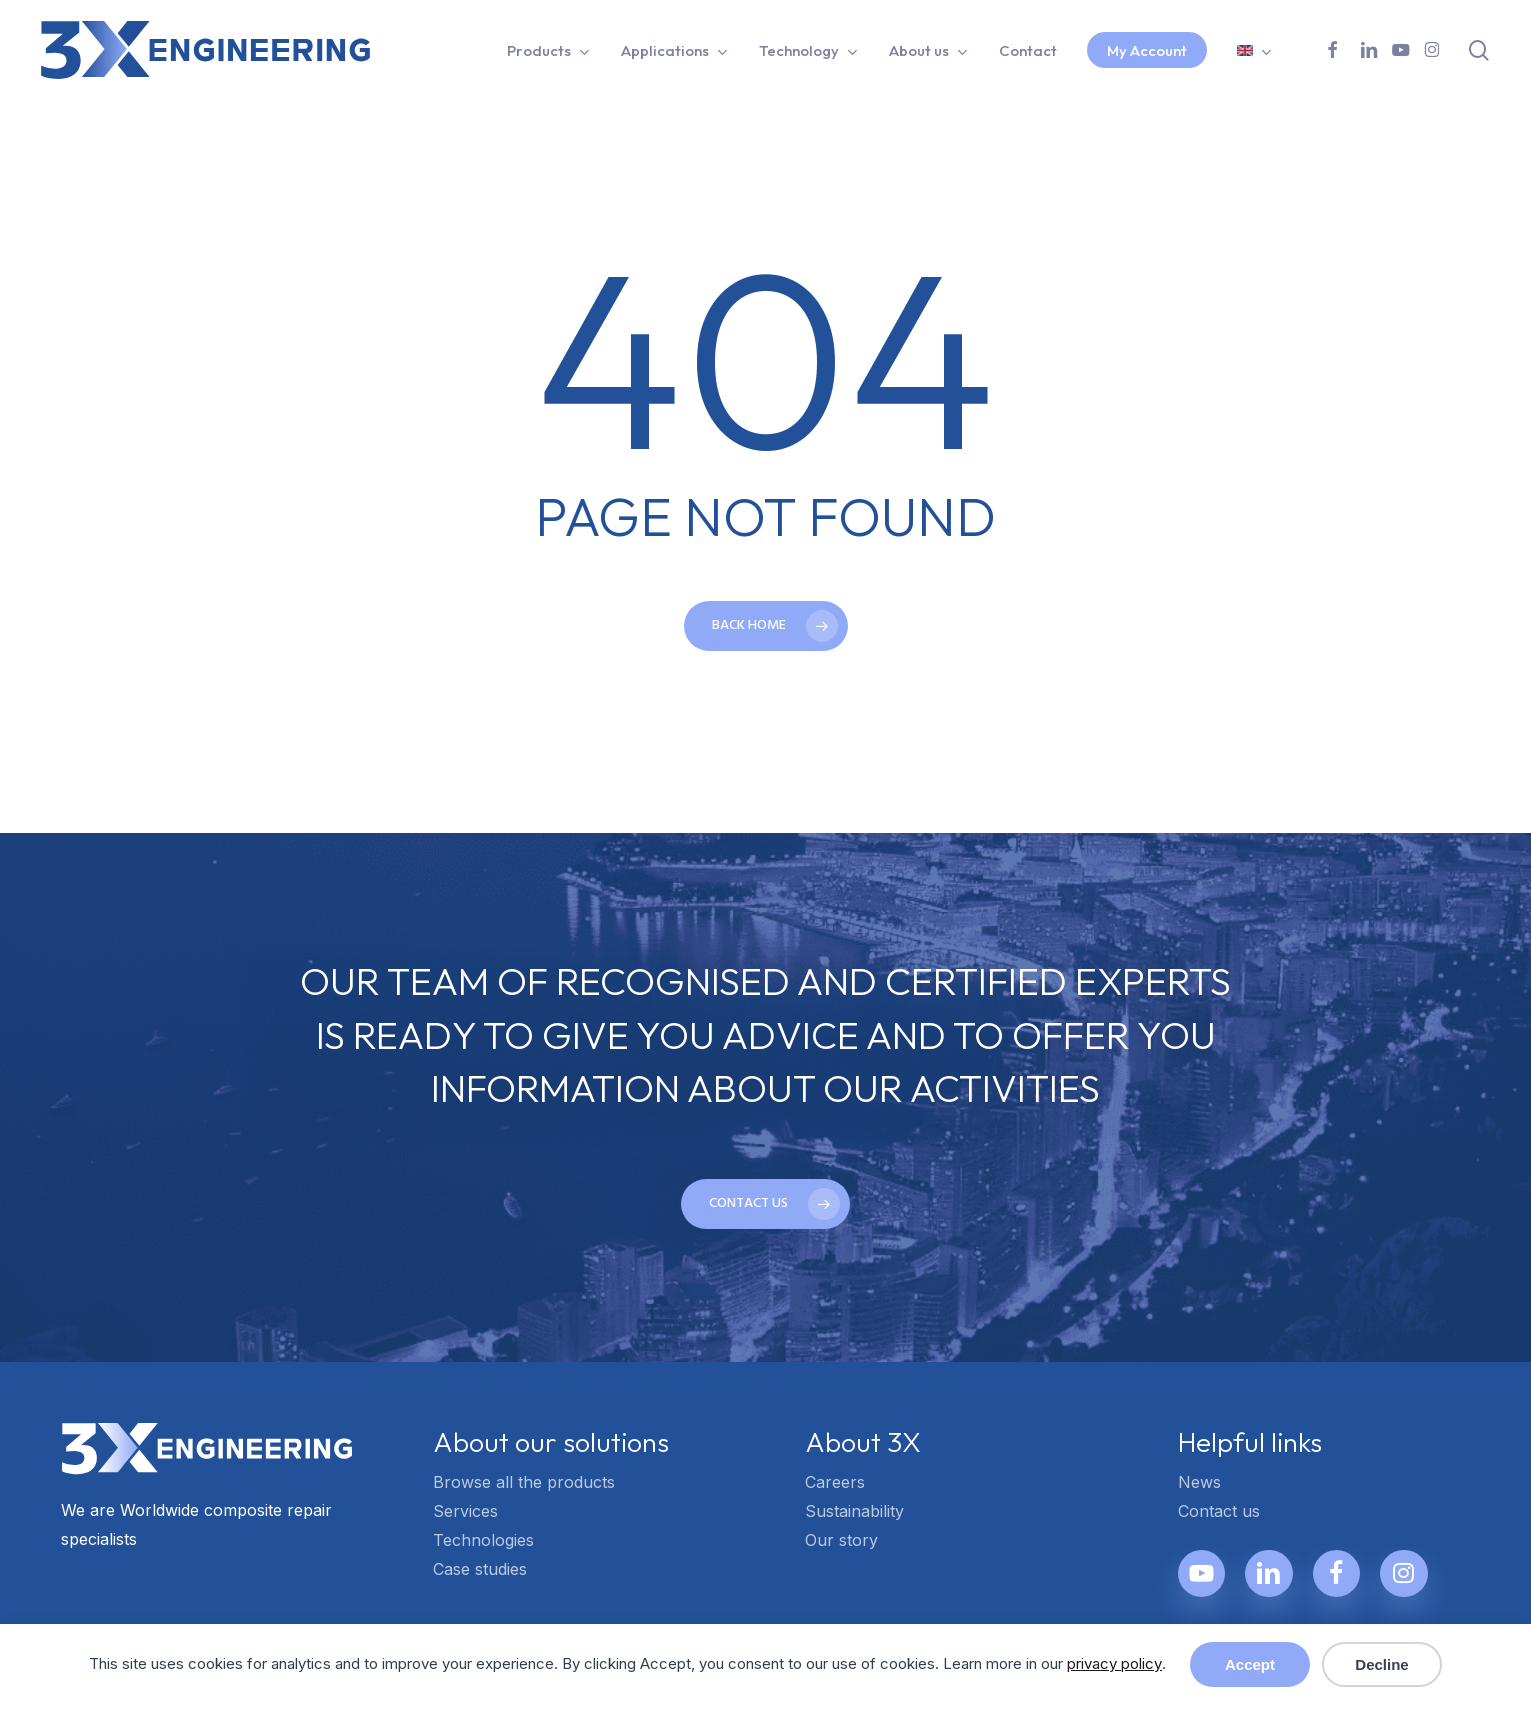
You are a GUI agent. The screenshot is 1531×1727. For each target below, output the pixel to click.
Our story (841, 1540)
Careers (835, 1482)
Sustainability (854, 1511)
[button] (765, 1204)
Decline (1381, 1664)
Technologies (483, 1540)
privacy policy (1114, 1663)
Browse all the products (524, 1482)
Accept (1250, 1664)
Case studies (480, 1569)
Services (465, 1511)
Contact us (1219, 1511)
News (1199, 1482)
